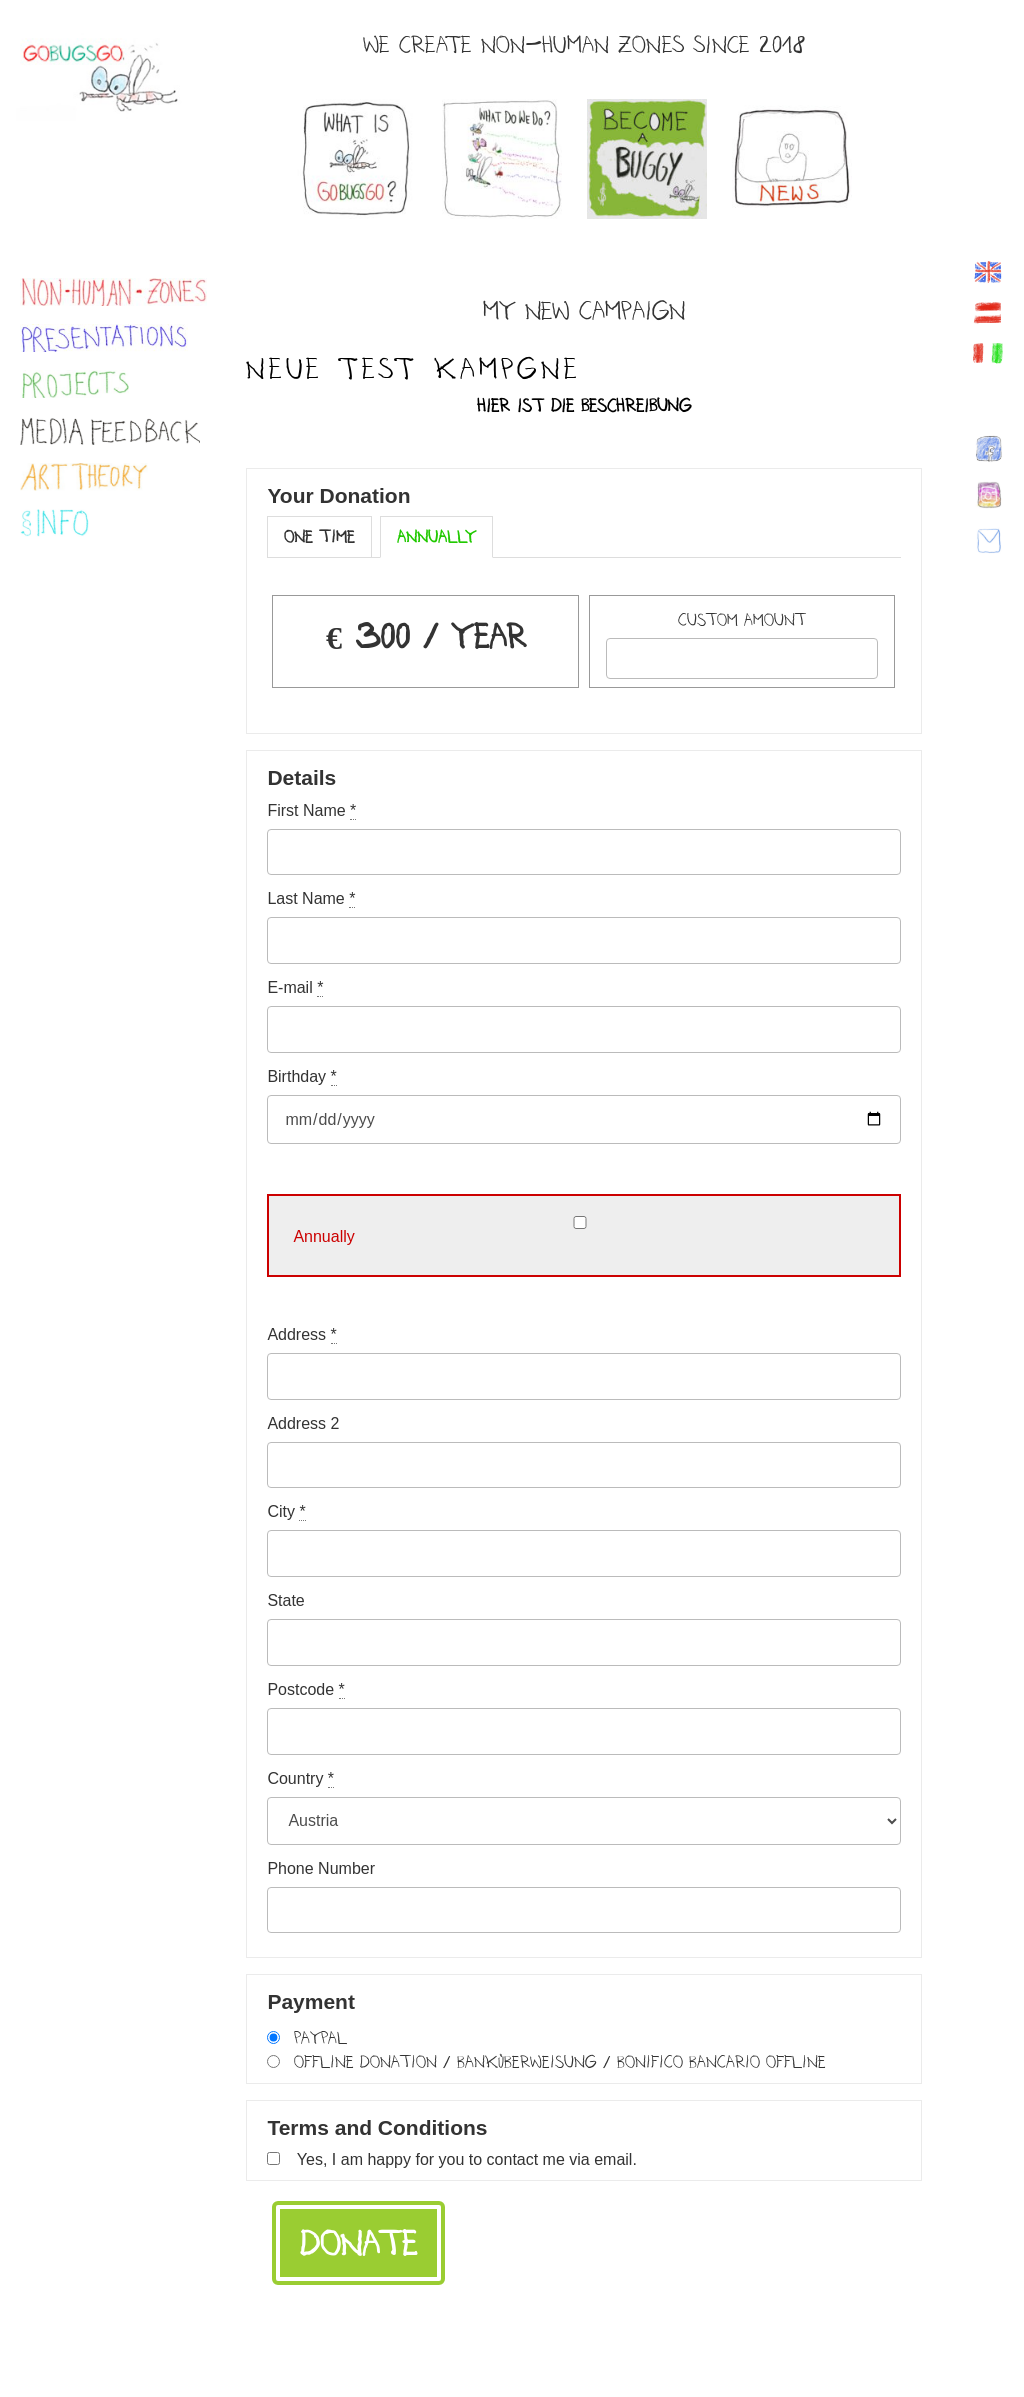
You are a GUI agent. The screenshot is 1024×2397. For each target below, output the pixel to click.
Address (301, 1335)
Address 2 (303, 1424)
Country (300, 1779)
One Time (319, 536)
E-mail (295, 988)
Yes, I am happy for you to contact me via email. (467, 2159)
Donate (358, 2243)
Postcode (305, 1690)
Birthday (301, 1077)
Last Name (311, 899)
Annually (436, 536)
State (285, 1601)
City (286, 1512)
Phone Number (321, 1869)
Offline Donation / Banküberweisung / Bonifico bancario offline (560, 2061)
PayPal (320, 2037)
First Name (311, 811)
